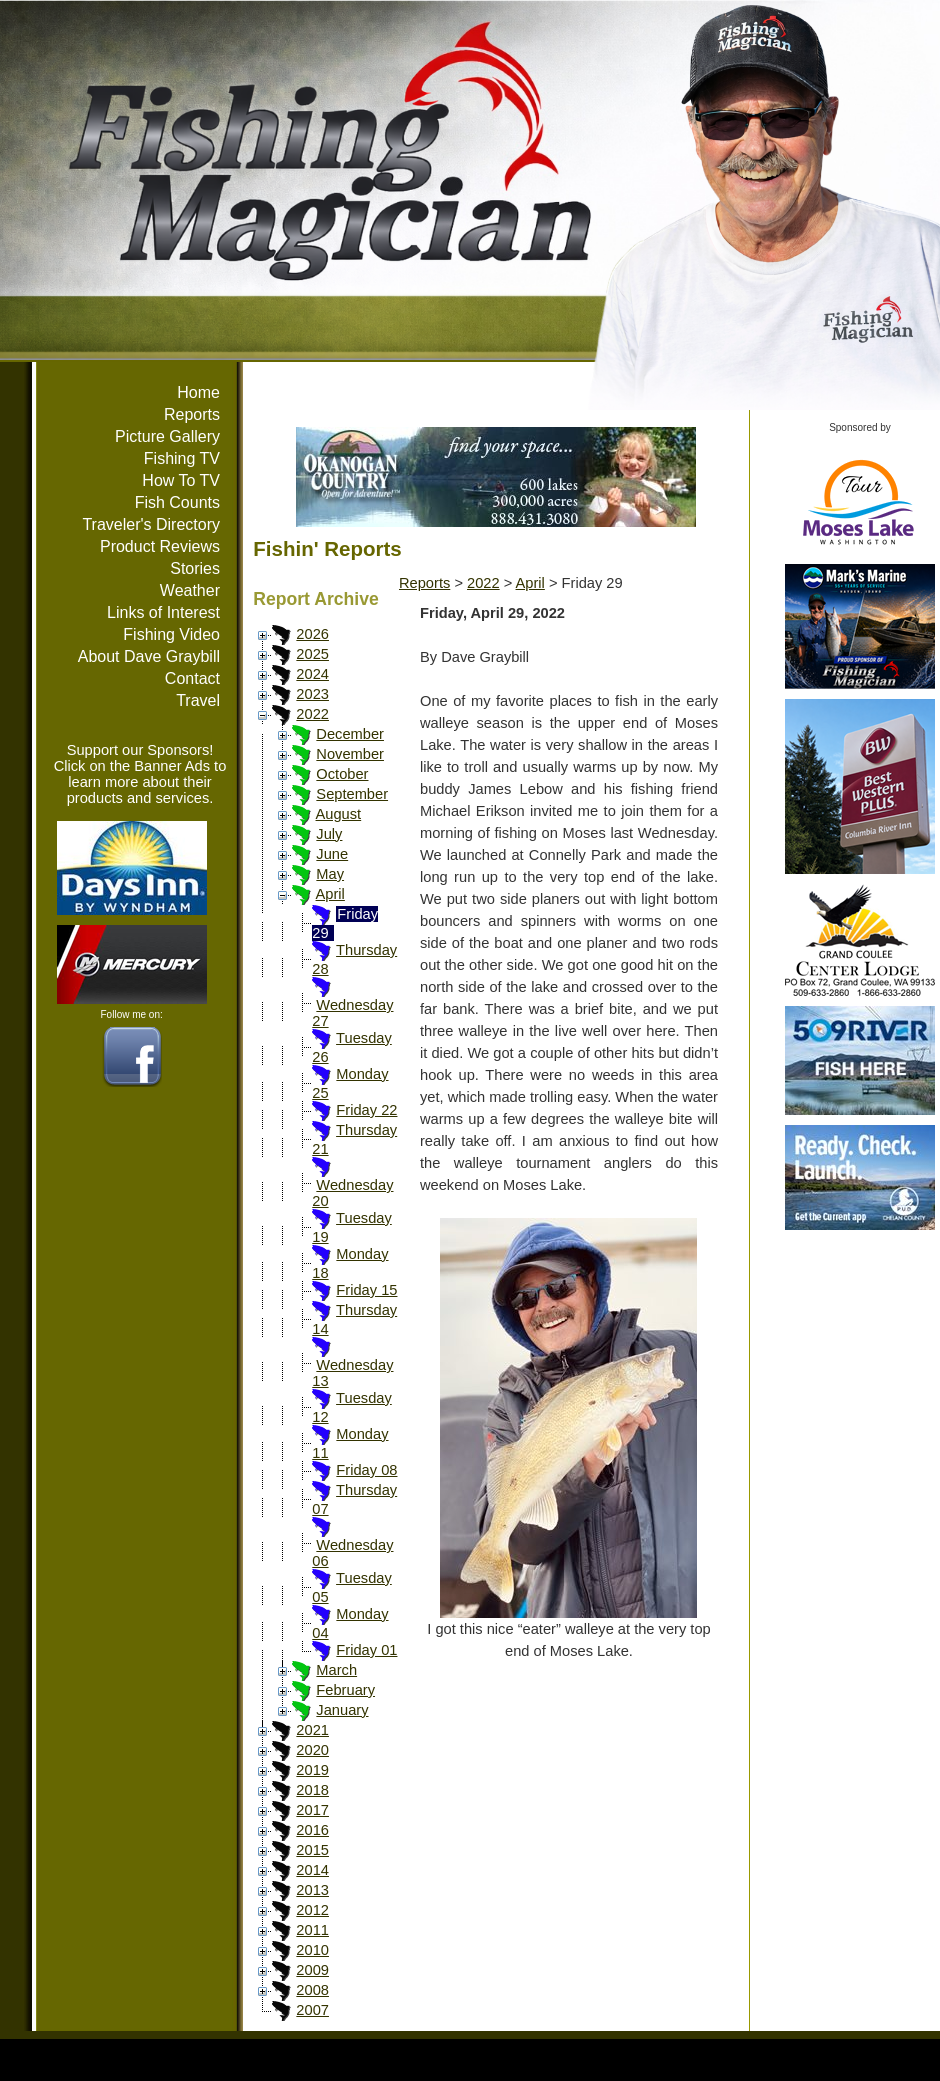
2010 (312, 1950)
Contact (192, 678)
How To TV (181, 480)
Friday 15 (366, 1290)
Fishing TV (182, 458)
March (336, 1670)
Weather (190, 590)
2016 (312, 1830)
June (332, 854)
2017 (312, 1810)
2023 (312, 694)
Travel (198, 700)
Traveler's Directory (151, 524)
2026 (312, 634)
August (339, 814)
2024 (312, 674)
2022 (312, 714)
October (342, 774)
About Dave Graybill (149, 656)
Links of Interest (163, 612)
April (330, 894)
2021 (312, 1730)
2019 (312, 1770)
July (329, 834)
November (350, 754)
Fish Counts (177, 502)
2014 (312, 1870)
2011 (312, 1930)
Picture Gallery (167, 436)
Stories (195, 568)
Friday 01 (366, 1650)
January (342, 1710)
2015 (312, 1850)
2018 (312, 1790)
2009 (312, 1970)
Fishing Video (171, 634)
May (330, 874)
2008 (312, 1990)
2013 (312, 1890)
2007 (312, 2010)
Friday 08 (366, 1470)
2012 (312, 1910)
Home (198, 392)
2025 (312, 654)
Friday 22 (366, 1110)
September (352, 794)
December (350, 734)
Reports (192, 414)
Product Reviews (160, 546)
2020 (312, 1750)
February (345, 1690)
